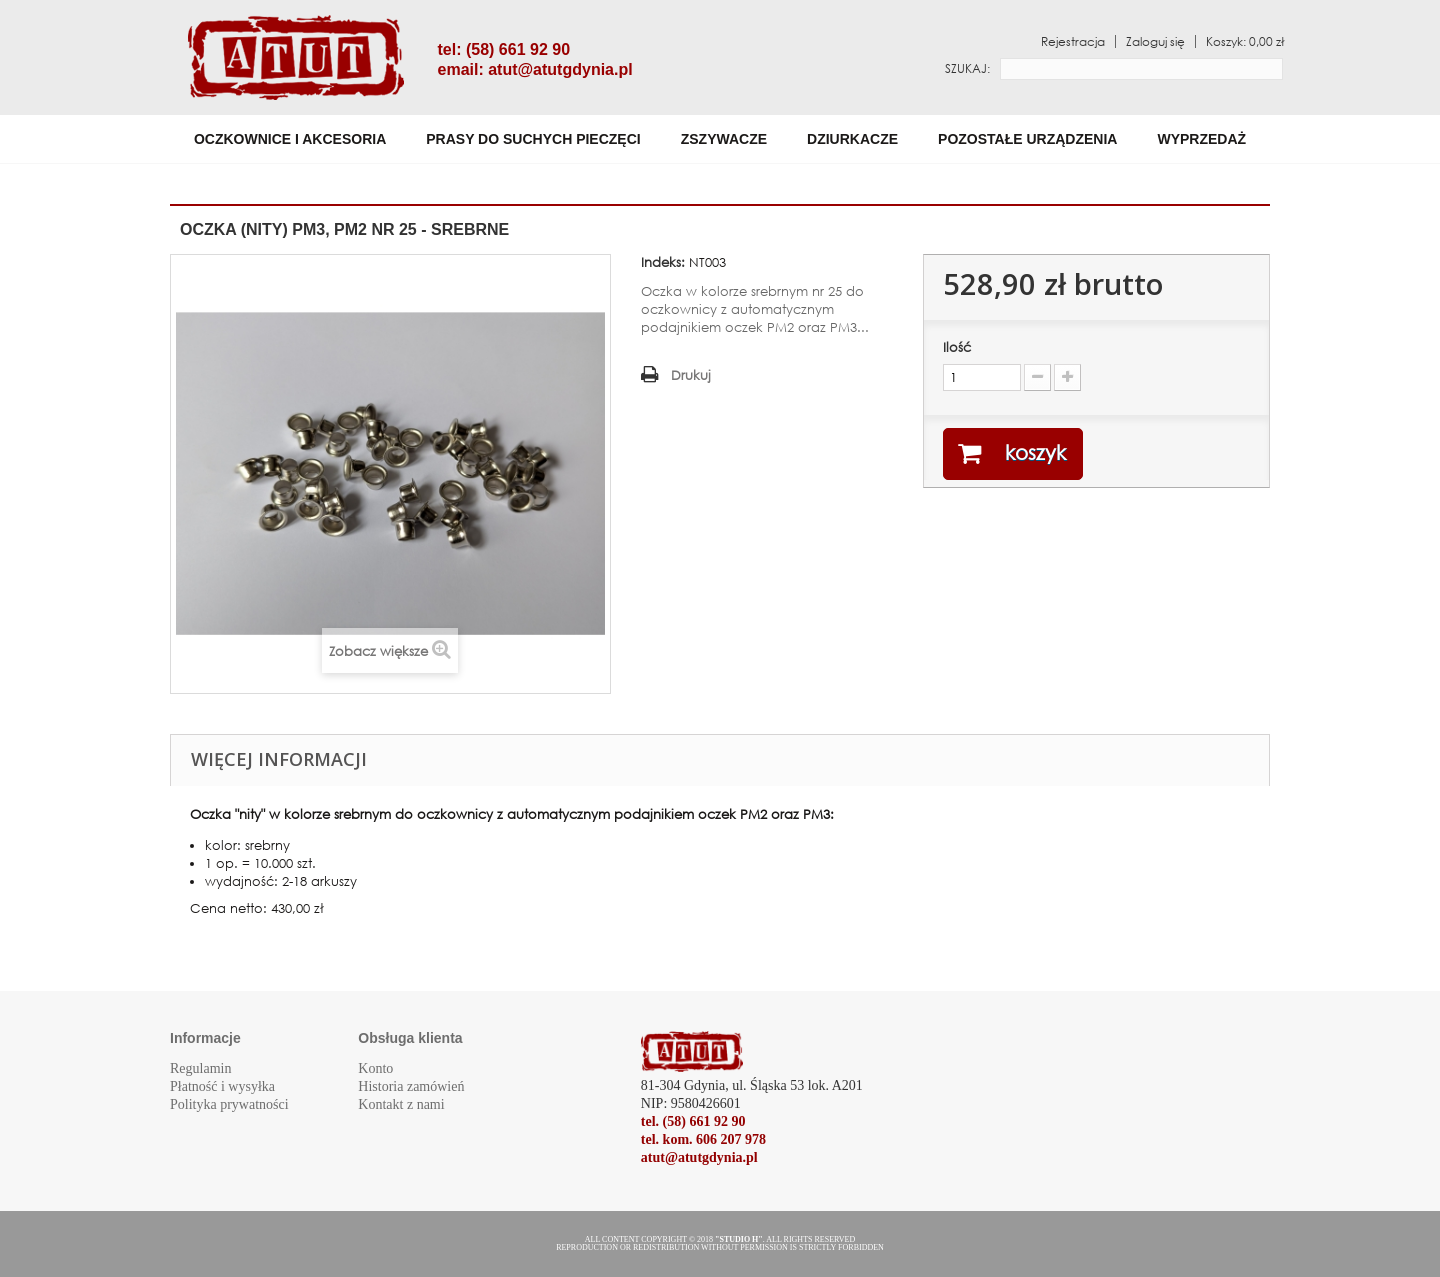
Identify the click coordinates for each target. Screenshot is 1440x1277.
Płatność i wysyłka (222, 1086)
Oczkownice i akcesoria (290, 139)
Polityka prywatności (229, 1104)
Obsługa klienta (410, 1038)
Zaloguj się (1155, 41)
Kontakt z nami (401, 1104)
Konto (375, 1068)
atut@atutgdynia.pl (560, 69)
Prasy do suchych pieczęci (533, 139)
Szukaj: (967, 68)
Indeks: (663, 262)
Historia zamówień (411, 1086)
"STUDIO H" (739, 1239)
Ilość (957, 347)
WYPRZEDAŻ (1201, 139)
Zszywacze (724, 139)
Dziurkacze (852, 139)
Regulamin (200, 1068)
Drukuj (691, 375)
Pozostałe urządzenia (1027, 139)
